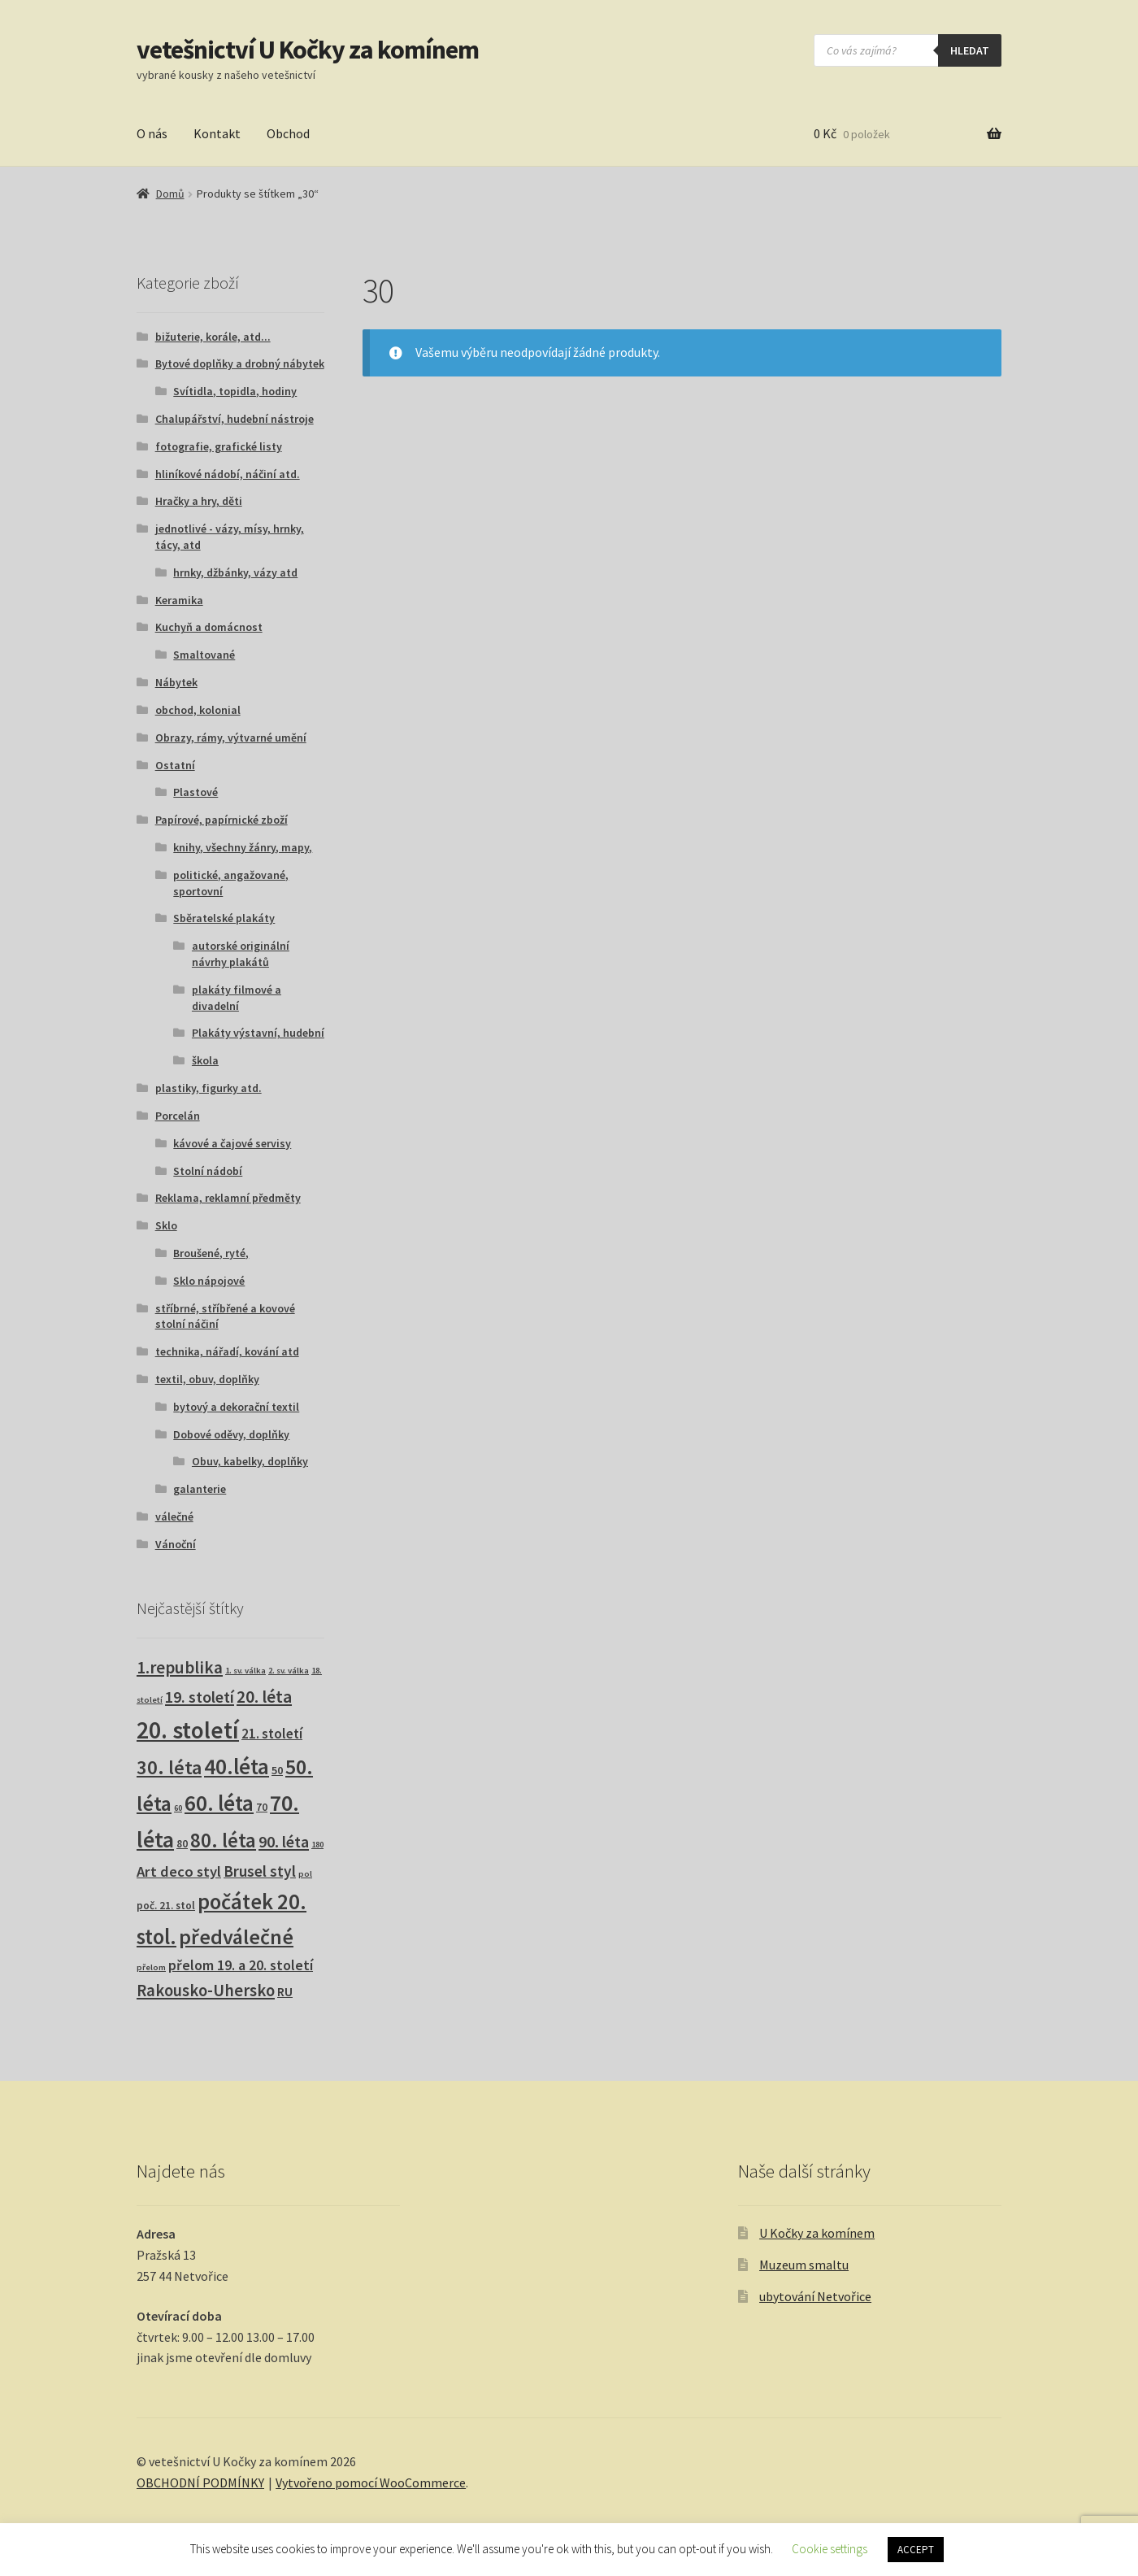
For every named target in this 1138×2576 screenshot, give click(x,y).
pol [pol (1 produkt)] (305, 1874)
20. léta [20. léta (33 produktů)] (264, 1697)
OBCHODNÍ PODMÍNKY (200, 2482)
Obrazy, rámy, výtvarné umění (230, 737)
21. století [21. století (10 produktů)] (271, 1734)
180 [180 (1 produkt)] (317, 1844)
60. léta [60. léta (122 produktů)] (219, 1803)
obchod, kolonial (198, 710)
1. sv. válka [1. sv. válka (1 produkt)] (245, 1670)
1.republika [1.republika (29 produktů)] (180, 1667)
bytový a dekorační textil (236, 1406)
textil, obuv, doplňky (207, 1379)
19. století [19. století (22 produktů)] (199, 1697)
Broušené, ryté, (211, 1253)
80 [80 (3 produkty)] (182, 1844)
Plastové (195, 792)
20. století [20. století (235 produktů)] (188, 1730)
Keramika (179, 600)
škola (205, 1060)
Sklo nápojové (209, 1280)
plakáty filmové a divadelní (236, 997)
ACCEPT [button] (915, 2549)
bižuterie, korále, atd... (213, 336)
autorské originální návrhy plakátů (240, 953)
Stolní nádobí (207, 1171)
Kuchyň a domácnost (209, 627)
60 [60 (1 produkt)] (178, 1808)
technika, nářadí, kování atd (227, 1351)
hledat (969, 50)
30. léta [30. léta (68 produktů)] (169, 1767)
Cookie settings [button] (829, 2548)
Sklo (166, 1225)
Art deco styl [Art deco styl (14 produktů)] (179, 1871)
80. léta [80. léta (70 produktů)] (223, 1840)
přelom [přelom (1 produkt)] (151, 1967)
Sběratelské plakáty (224, 918)
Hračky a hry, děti (198, 501)
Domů (170, 193)
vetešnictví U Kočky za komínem (308, 49)
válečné (174, 1516)
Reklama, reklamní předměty (228, 1197)
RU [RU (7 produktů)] (285, 1991)
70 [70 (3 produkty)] (261, 1807)
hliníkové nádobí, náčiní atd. (227, 474)
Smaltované (204, 654)
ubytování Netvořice (815, 2296)
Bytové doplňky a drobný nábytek (239, 363)
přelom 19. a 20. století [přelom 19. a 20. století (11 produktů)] (240, 1965)
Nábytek (176, 682)
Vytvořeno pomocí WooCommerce (371, 2482)
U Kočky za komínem (817, 2233)
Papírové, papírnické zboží (221, 819)
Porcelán (177, 1115)
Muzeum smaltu (804, 2264)
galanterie (199, 1489)
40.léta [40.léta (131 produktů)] (236, 1766)
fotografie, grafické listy (218, 446)
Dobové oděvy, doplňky (231, 1434)
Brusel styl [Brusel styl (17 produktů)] (260, 1871)
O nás (152, 133)
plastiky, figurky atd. (208, 1088)
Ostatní (175, 765)
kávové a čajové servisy (232, 1143)
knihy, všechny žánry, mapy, (242, 847)
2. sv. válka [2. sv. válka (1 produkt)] (288, 1670)
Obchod (288, 133)
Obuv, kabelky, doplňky (250, 1461)
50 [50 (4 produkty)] (277, 1770)
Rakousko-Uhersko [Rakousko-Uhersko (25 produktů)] (206, 1990)
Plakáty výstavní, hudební (258, 1032)
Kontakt (217, 133)
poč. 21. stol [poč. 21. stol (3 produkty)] (166, 1905)
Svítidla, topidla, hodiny (235, 391)
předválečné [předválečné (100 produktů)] (236, 1936)
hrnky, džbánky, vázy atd (235, 572)
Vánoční (175, 1544)
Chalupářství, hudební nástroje (234, 418)
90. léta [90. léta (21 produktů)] (283, 1841)
